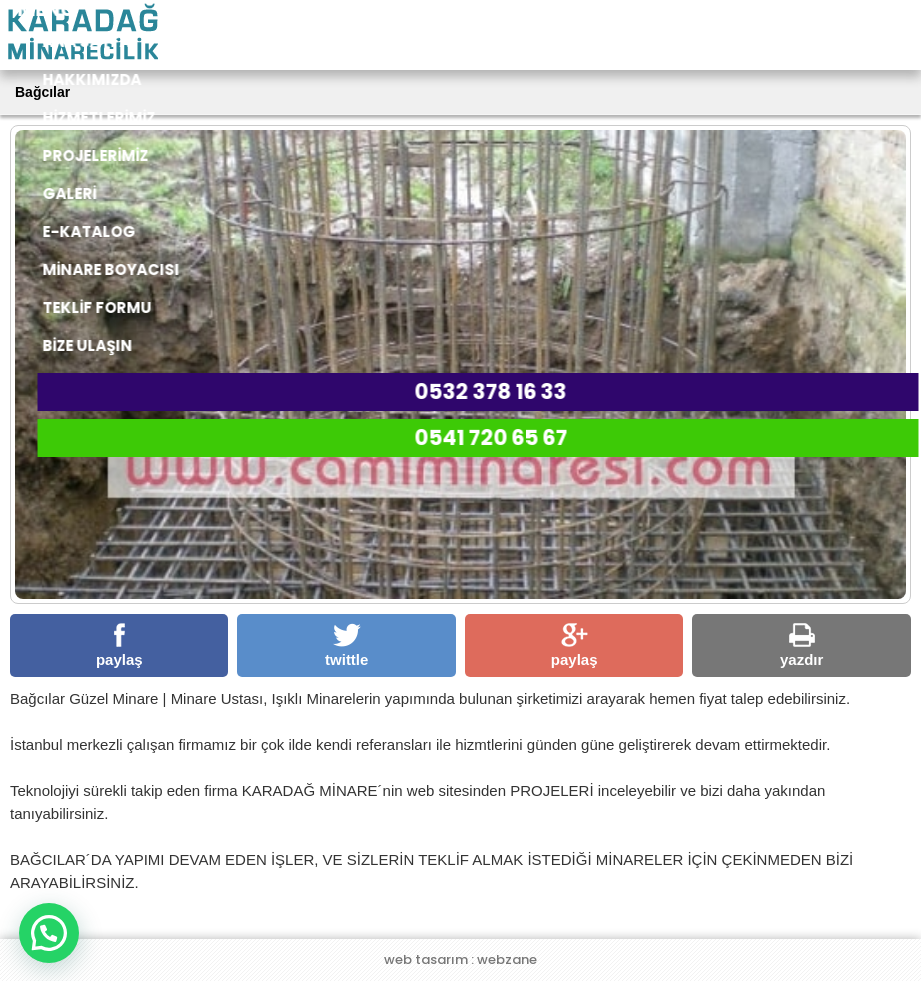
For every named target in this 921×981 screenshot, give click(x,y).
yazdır (801, 645)
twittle (346, 645)
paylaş (119, 645)
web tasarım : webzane (460, 959)
